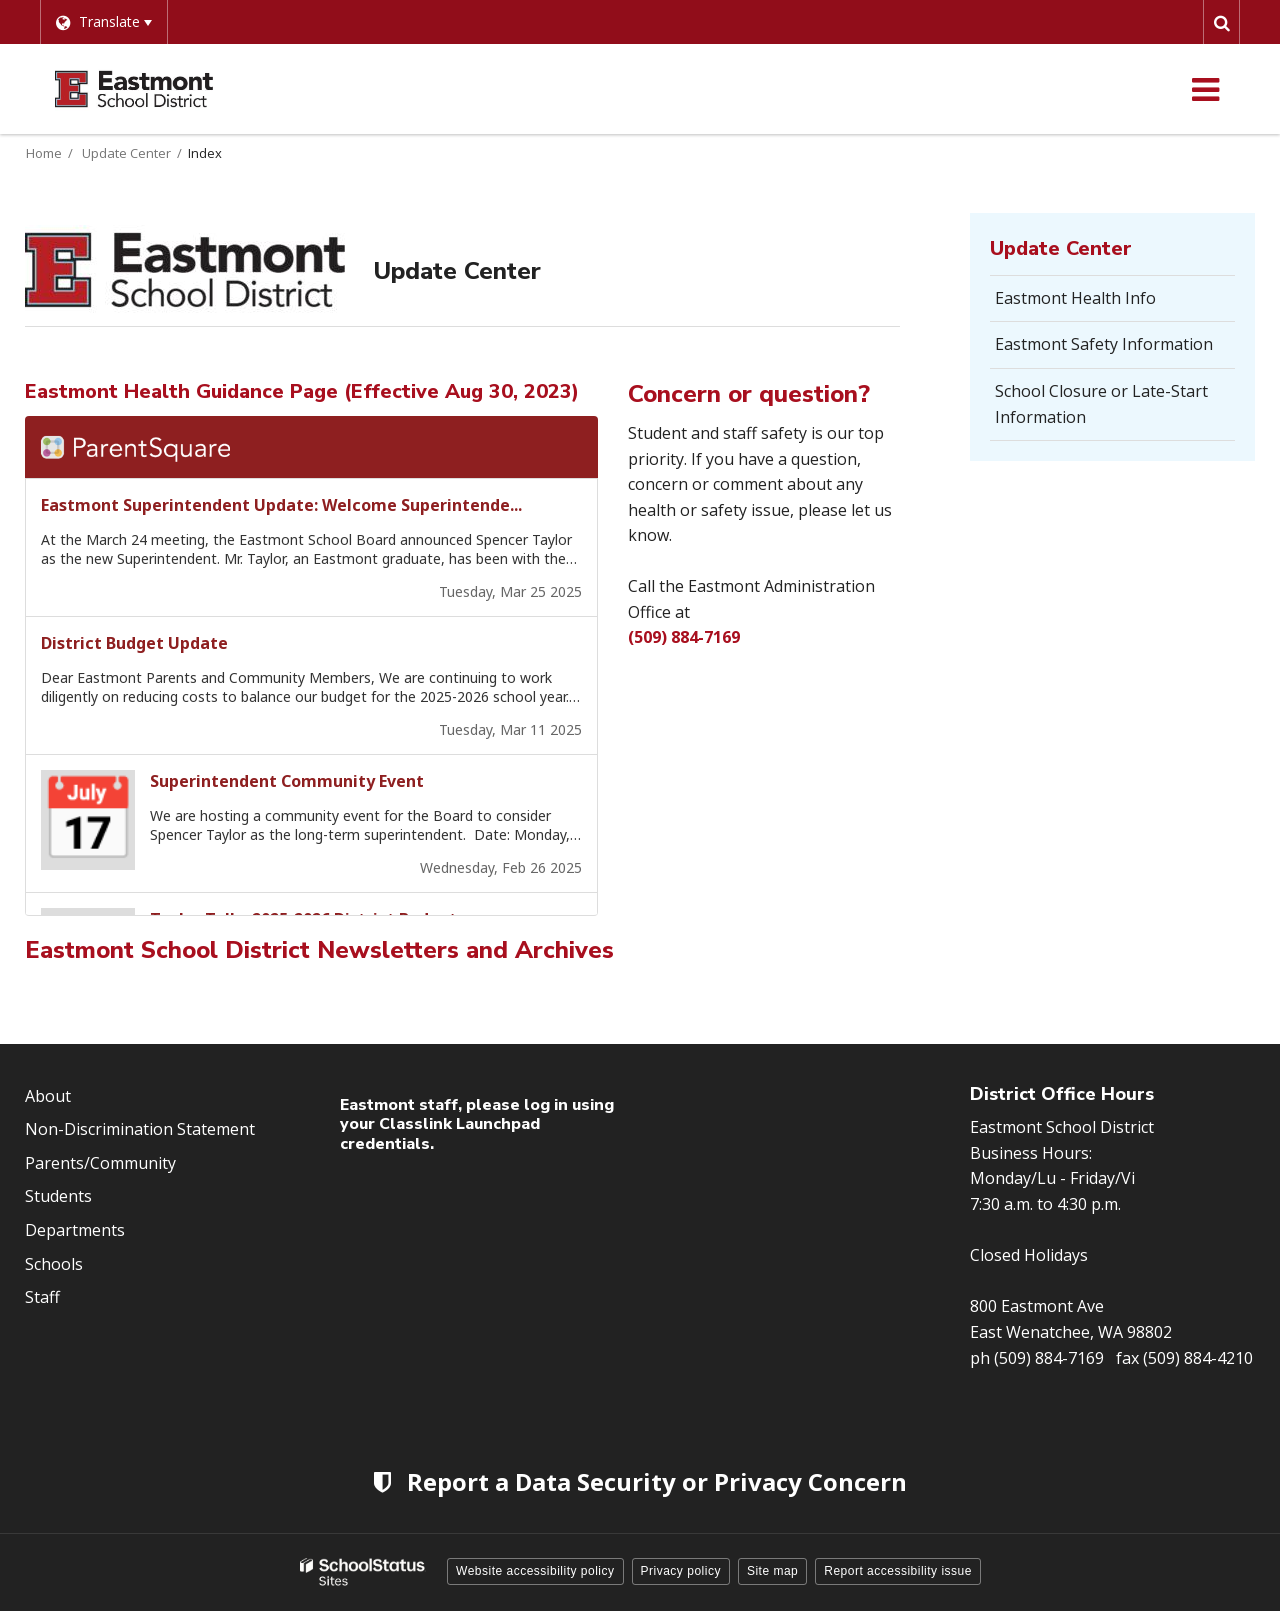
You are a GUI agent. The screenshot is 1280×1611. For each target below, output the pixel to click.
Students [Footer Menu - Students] (58, 1196)
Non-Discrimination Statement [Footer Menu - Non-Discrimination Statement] (140, 1129)
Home (44, 153)
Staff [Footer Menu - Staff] (42, 1297)
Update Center (126, 153)
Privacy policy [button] (681, 1571)
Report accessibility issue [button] (898, 1571)
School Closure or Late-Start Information (1101, 404)
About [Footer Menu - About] (48, 1096)
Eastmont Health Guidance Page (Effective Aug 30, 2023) (302, 391)
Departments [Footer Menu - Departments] (75, 1230)
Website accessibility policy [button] (535, 1571)
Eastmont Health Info (1075, 298)
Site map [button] (772, 1571)
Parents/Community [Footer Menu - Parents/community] (100, 1163)
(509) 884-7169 (684, 637)
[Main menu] (1205, 89)
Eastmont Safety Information (1104, 344)
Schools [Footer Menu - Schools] (54, 1264)
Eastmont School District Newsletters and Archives (319, 950)
